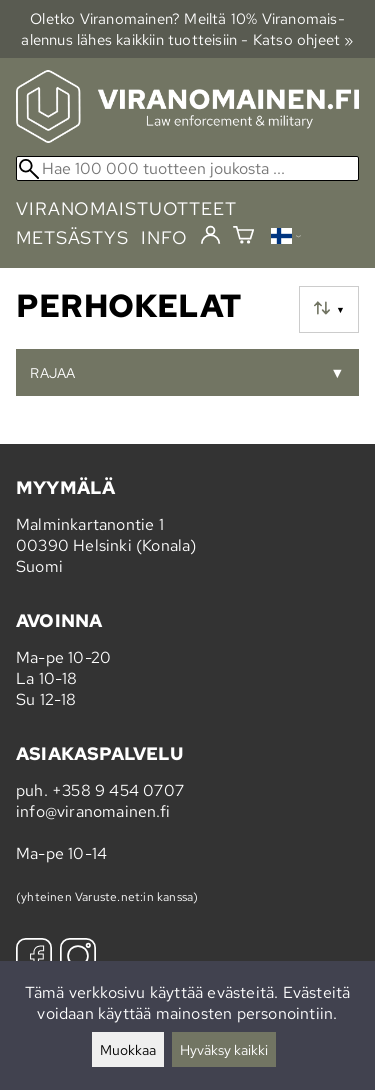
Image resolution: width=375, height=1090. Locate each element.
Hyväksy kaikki (224, 1049)
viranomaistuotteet (126, 208)
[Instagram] (78, 958)
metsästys (72, 237)
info (164, 237)
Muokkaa (128, 1049)
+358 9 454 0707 (118, 790)
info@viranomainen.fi (93, 811)
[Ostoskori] (243, 237)
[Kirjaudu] (210, 236)
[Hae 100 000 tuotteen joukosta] (187, 168)
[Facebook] (34, 958)
